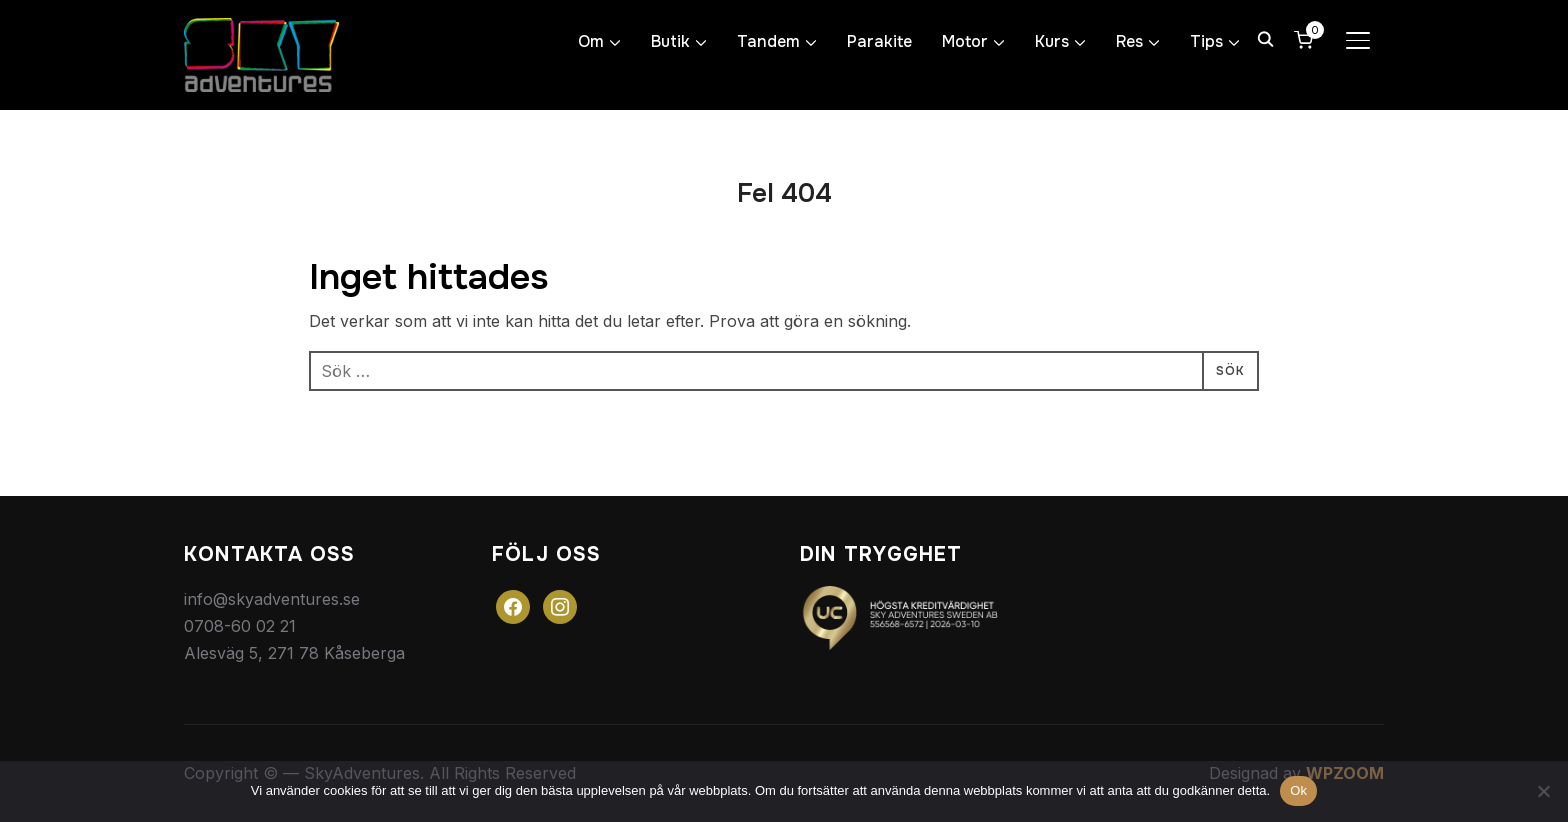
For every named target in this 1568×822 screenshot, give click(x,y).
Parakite (879, 41)
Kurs (1052, 41)
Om (591, 41)
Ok (1298, 790)
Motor (965, 41)
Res (1129, 41)
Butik (670, 41)
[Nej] (1543, 791)
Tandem (768, 41)
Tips (1206, 41)
